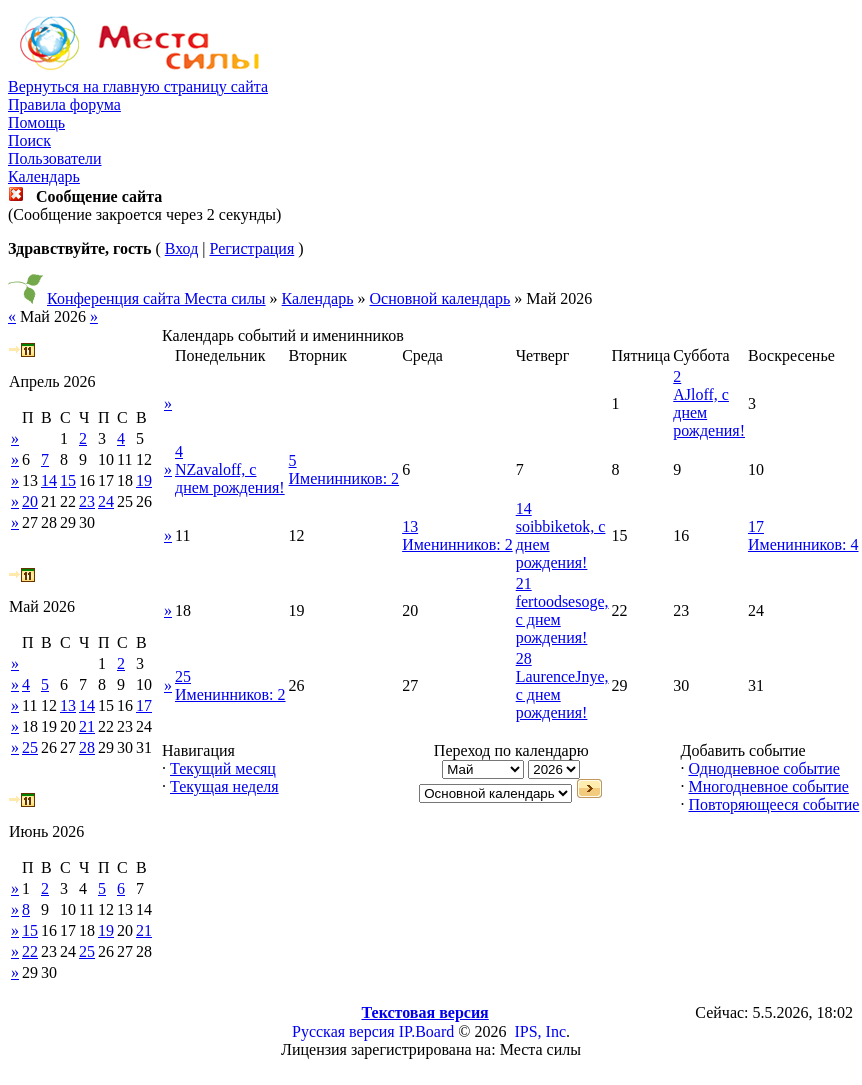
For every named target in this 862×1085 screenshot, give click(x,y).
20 (30, 501)
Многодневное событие (768, 786)
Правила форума (64, 104)
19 (144, 480)
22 (30, 951)
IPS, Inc (540, 1031)
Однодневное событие (763, 768)
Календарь (44, 176)
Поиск (29, 140)
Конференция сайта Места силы (156, 298)
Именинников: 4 (803, 544)
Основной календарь (440, 298)
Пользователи (55, 158)
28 (87, 747)
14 (49, 480)
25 (30, 747)
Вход (182, 248)
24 (106, 501)
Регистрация (251, 248)
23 (87, 501)
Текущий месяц (223, 768)
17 (144, 705)
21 (87, 726)
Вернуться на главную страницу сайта (138, 86)
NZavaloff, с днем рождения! (230, 478)
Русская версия (343, 1031)
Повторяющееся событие (773, 804)
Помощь (36, 122)
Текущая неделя (224, 786)
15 (68, 480)
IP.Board (427, 1031)
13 (68, 705)
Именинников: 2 (344, 478)
